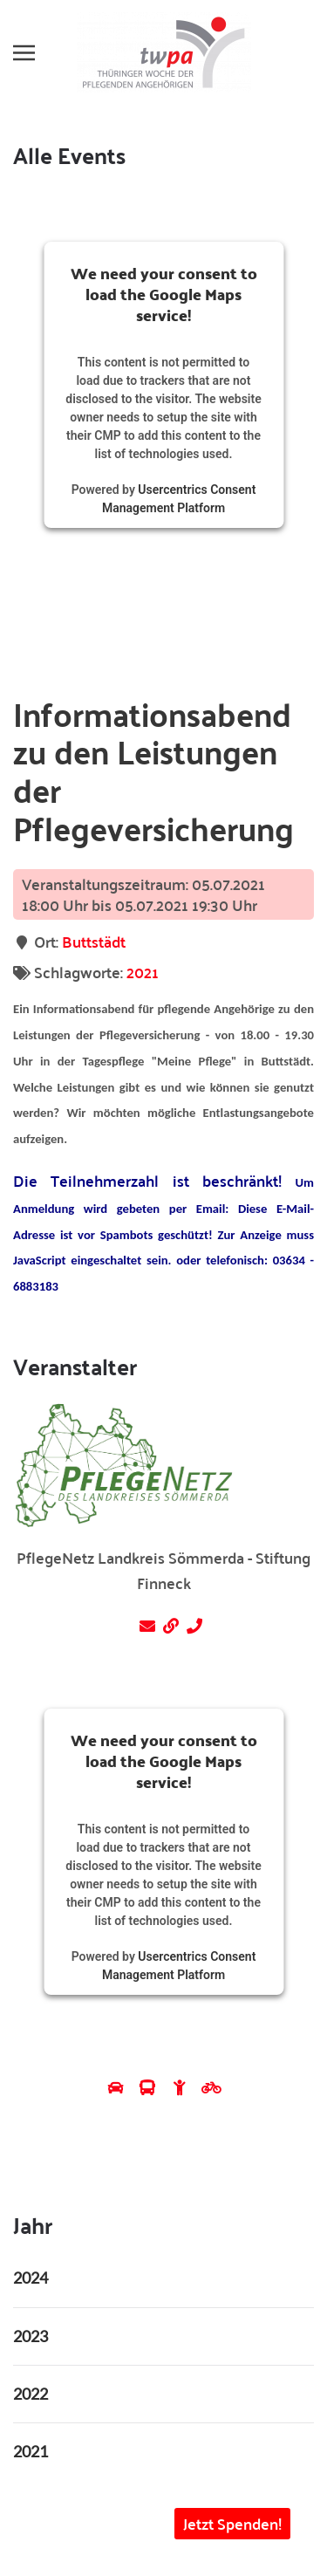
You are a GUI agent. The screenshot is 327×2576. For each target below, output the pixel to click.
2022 (30, 2393)
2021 (142, 971)
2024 (30, 2277)
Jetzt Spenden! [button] (232, 2523)
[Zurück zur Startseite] (164, 52)
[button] (24, 52)
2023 (30, 2336)
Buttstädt (94, 941)
